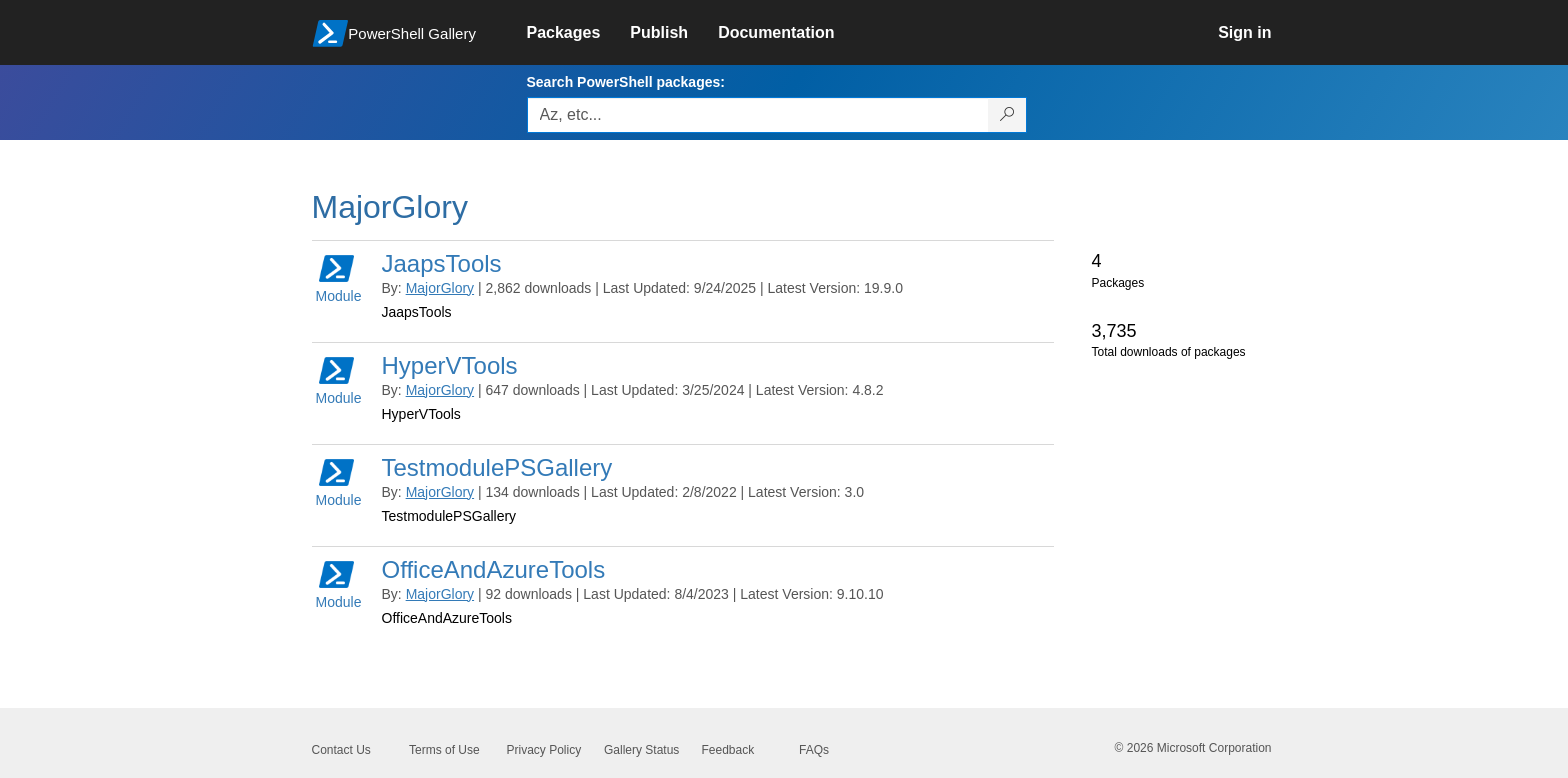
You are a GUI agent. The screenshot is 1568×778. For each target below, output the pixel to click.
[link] (579, 33)
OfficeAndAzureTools (494, 569)
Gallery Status (641, 750)
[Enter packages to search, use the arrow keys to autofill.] (758, 115)
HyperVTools (450, 365)
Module (339, 277)
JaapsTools (442, 263)
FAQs (814, 750)
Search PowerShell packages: (626, 82)
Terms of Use (444, 750)
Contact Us (341, 750)
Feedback (728, 750)
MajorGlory (440, 288)
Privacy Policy (544, 750)
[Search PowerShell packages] (1007, 115)
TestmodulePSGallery (497, 467)
